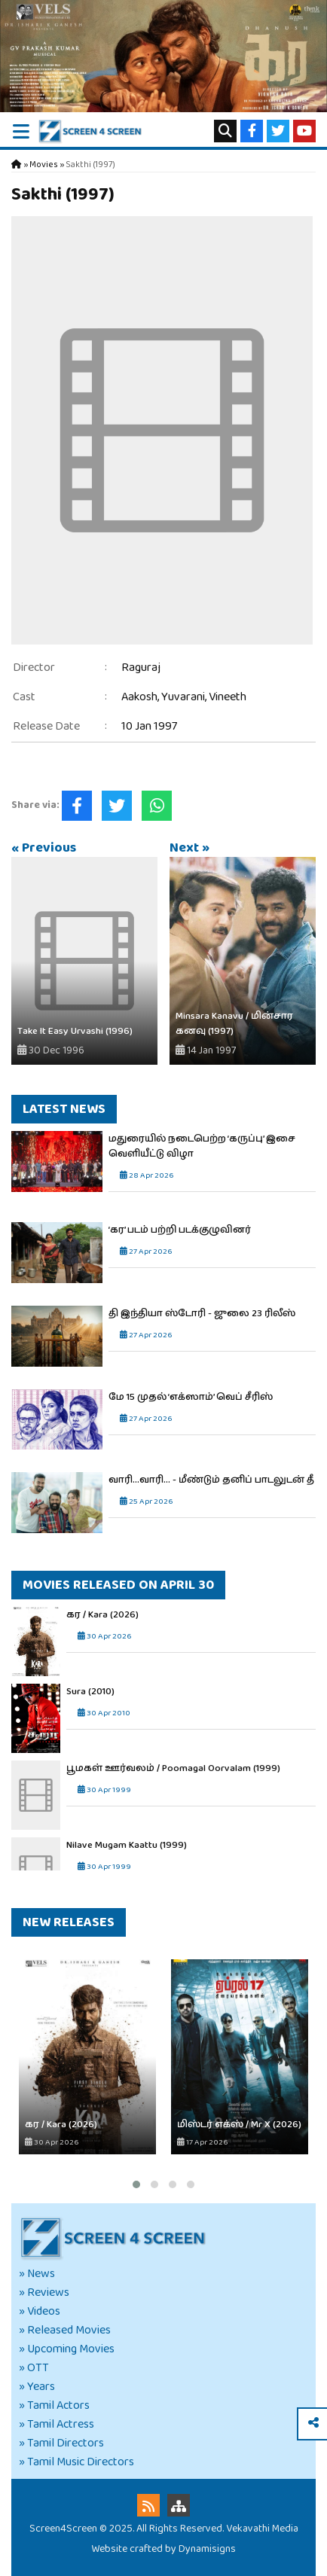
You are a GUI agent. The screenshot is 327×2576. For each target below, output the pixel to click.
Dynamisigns (207, 2549)
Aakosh (139, 696)
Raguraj (140, 667)
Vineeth (227, 696)
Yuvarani (183, 696)
